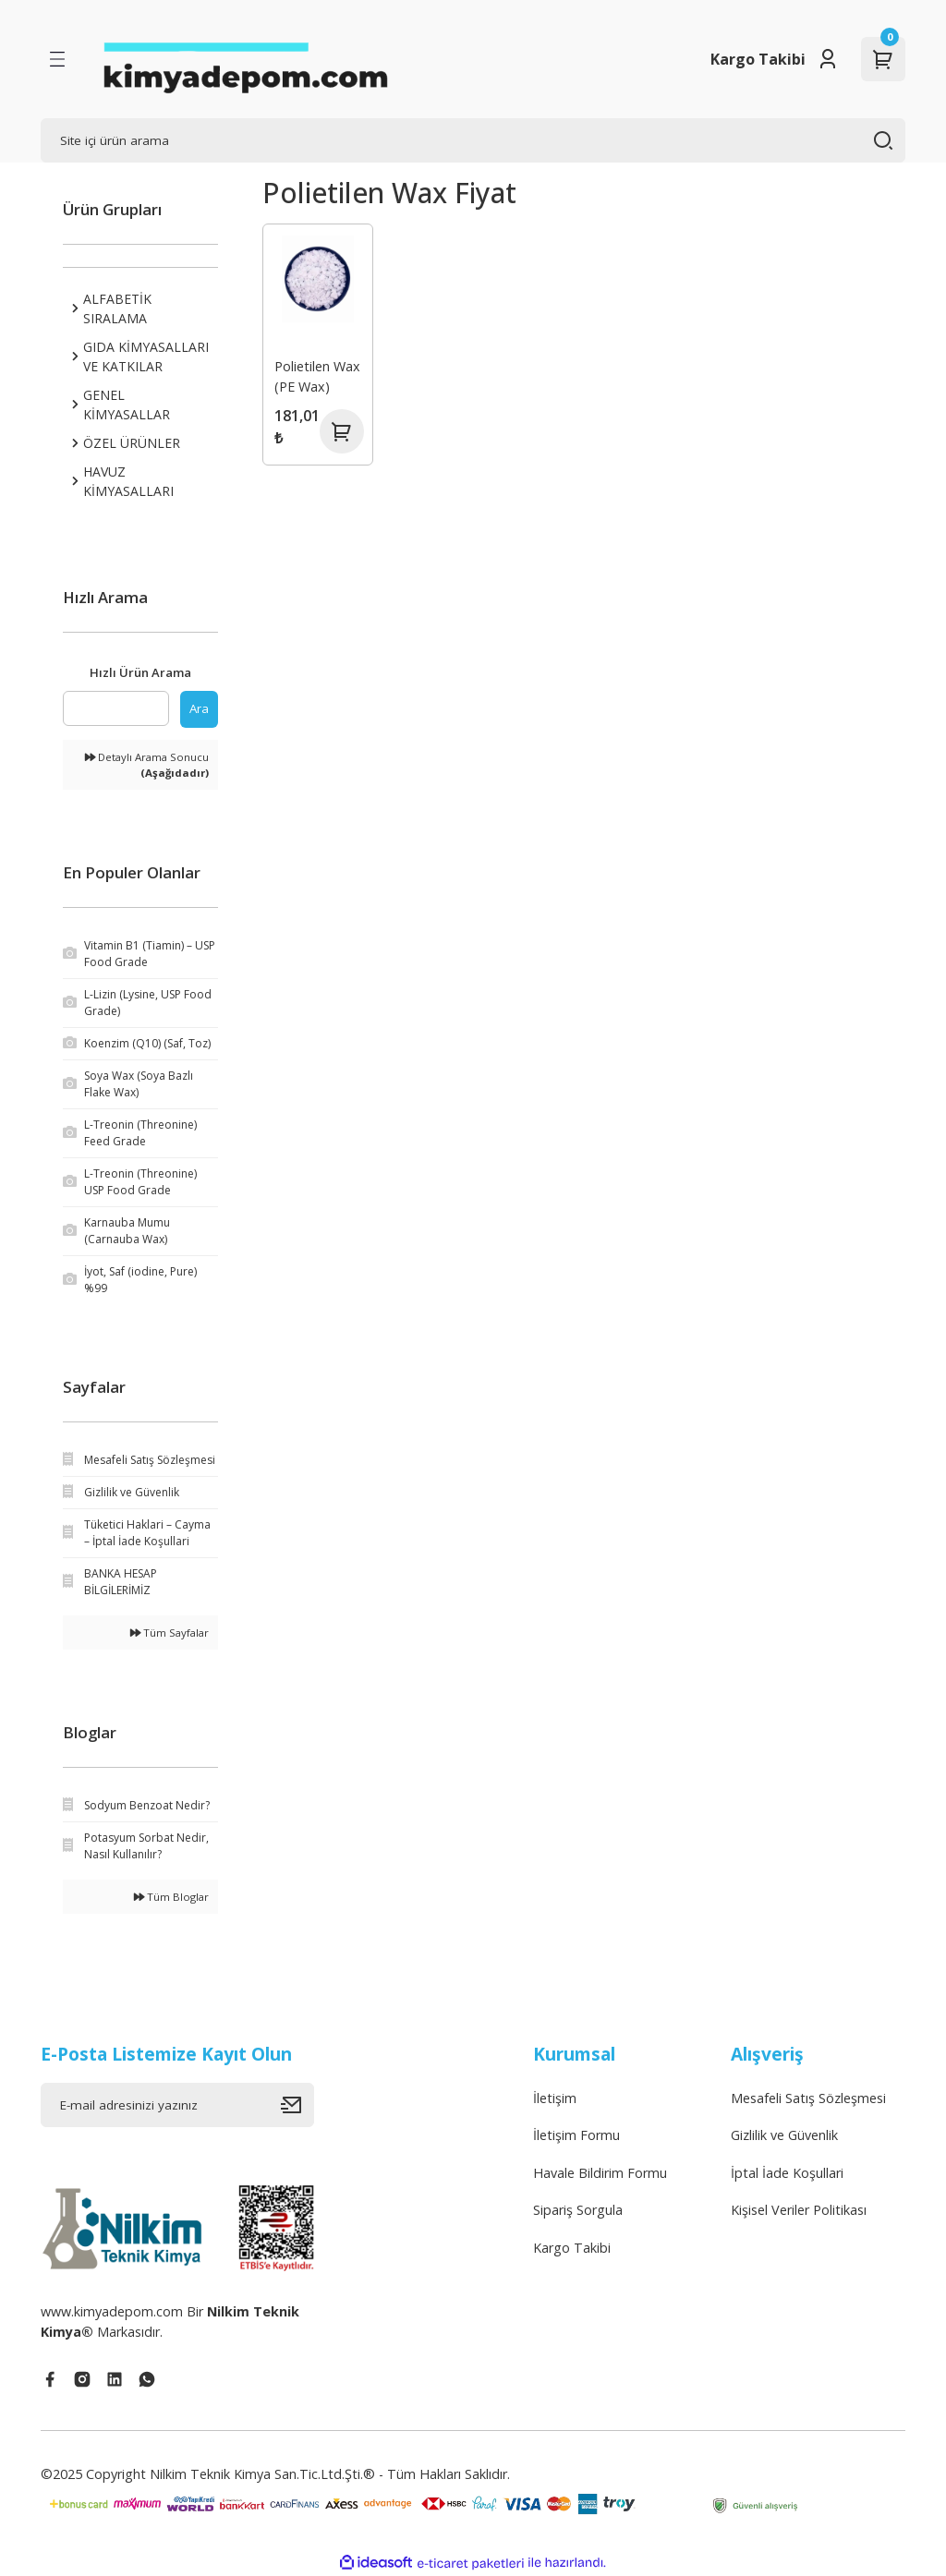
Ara (199, 708)
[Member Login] (828, 59)
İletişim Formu (576, 2135)
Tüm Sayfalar (169, 1632)
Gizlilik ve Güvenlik (784, 2135)
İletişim (554, 2098)
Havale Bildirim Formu (600, 2173)
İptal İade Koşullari (787, 2173)
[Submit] (297, 2105)
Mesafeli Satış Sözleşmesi (808, 2098)
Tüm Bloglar (171, 1897)
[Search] (473, 140)
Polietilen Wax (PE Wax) (317, 376)
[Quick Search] (116, 708)
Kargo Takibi (758, 59)
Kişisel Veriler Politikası (799, 2210)
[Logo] (245, 59)
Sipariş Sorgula (578, 2210)
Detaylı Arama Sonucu (147, 765)
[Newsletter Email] (177, 2105)
